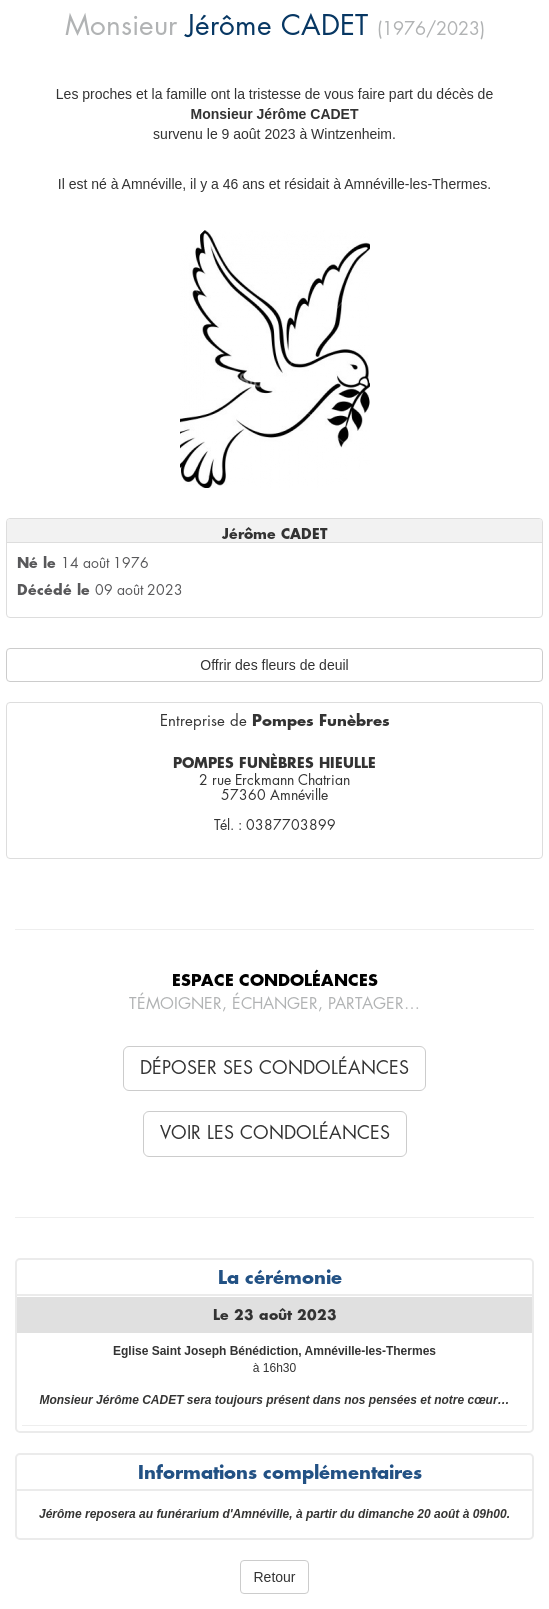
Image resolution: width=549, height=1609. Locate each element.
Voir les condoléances (275, 1133)
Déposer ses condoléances (274, 1068)
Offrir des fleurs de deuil (274, 665)
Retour (274, 1577)
